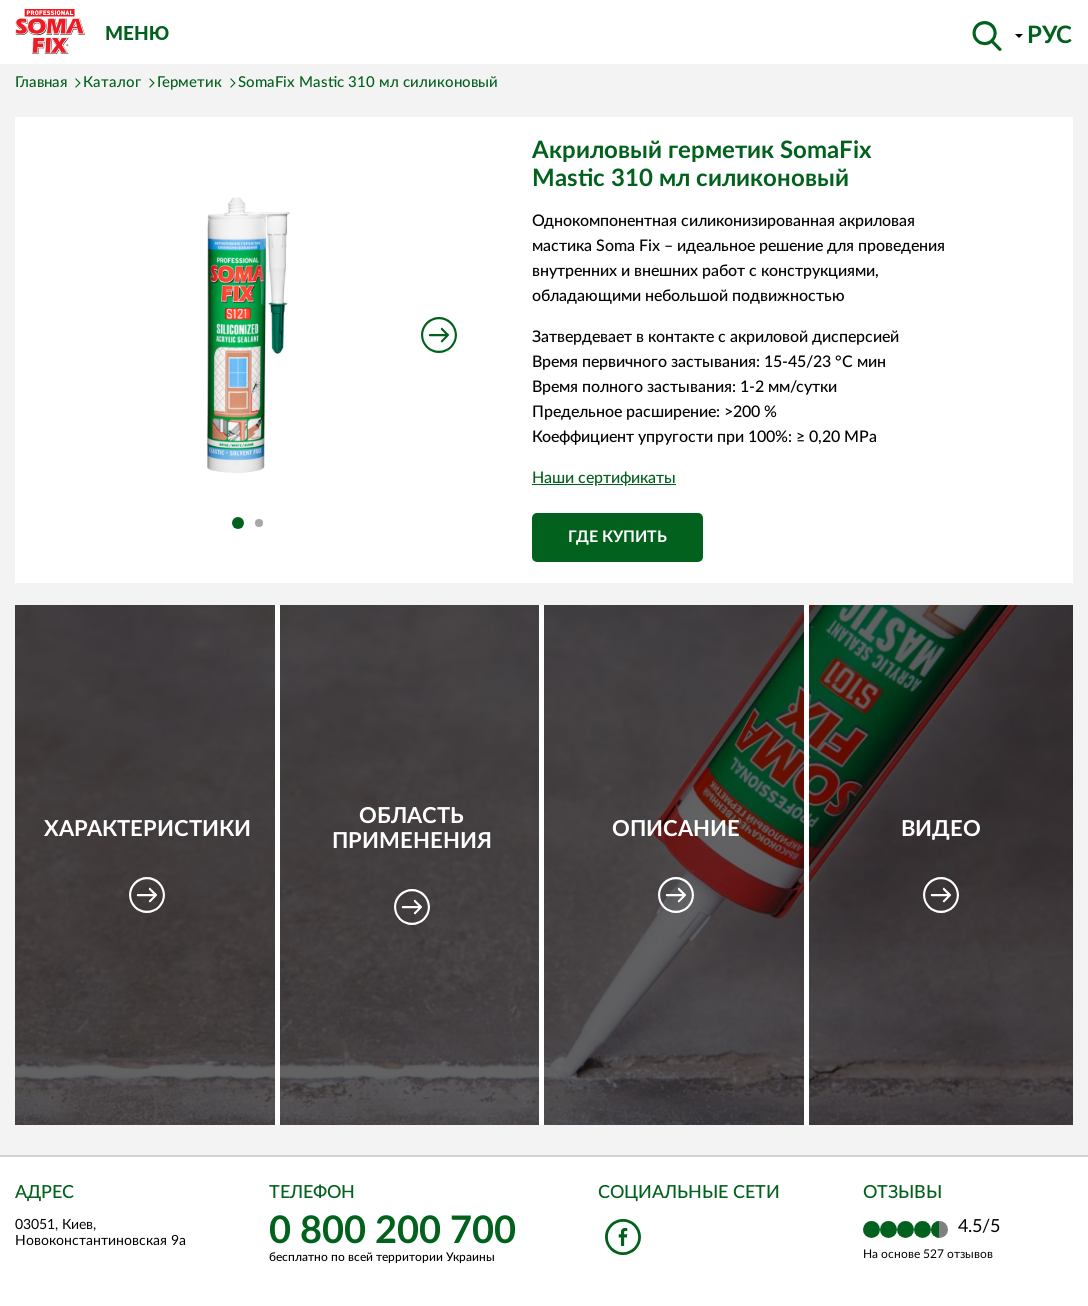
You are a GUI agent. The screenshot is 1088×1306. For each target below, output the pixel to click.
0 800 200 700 (392, 1231)
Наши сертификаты (604, 478)
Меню (137, 32)
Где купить (617, 537)
